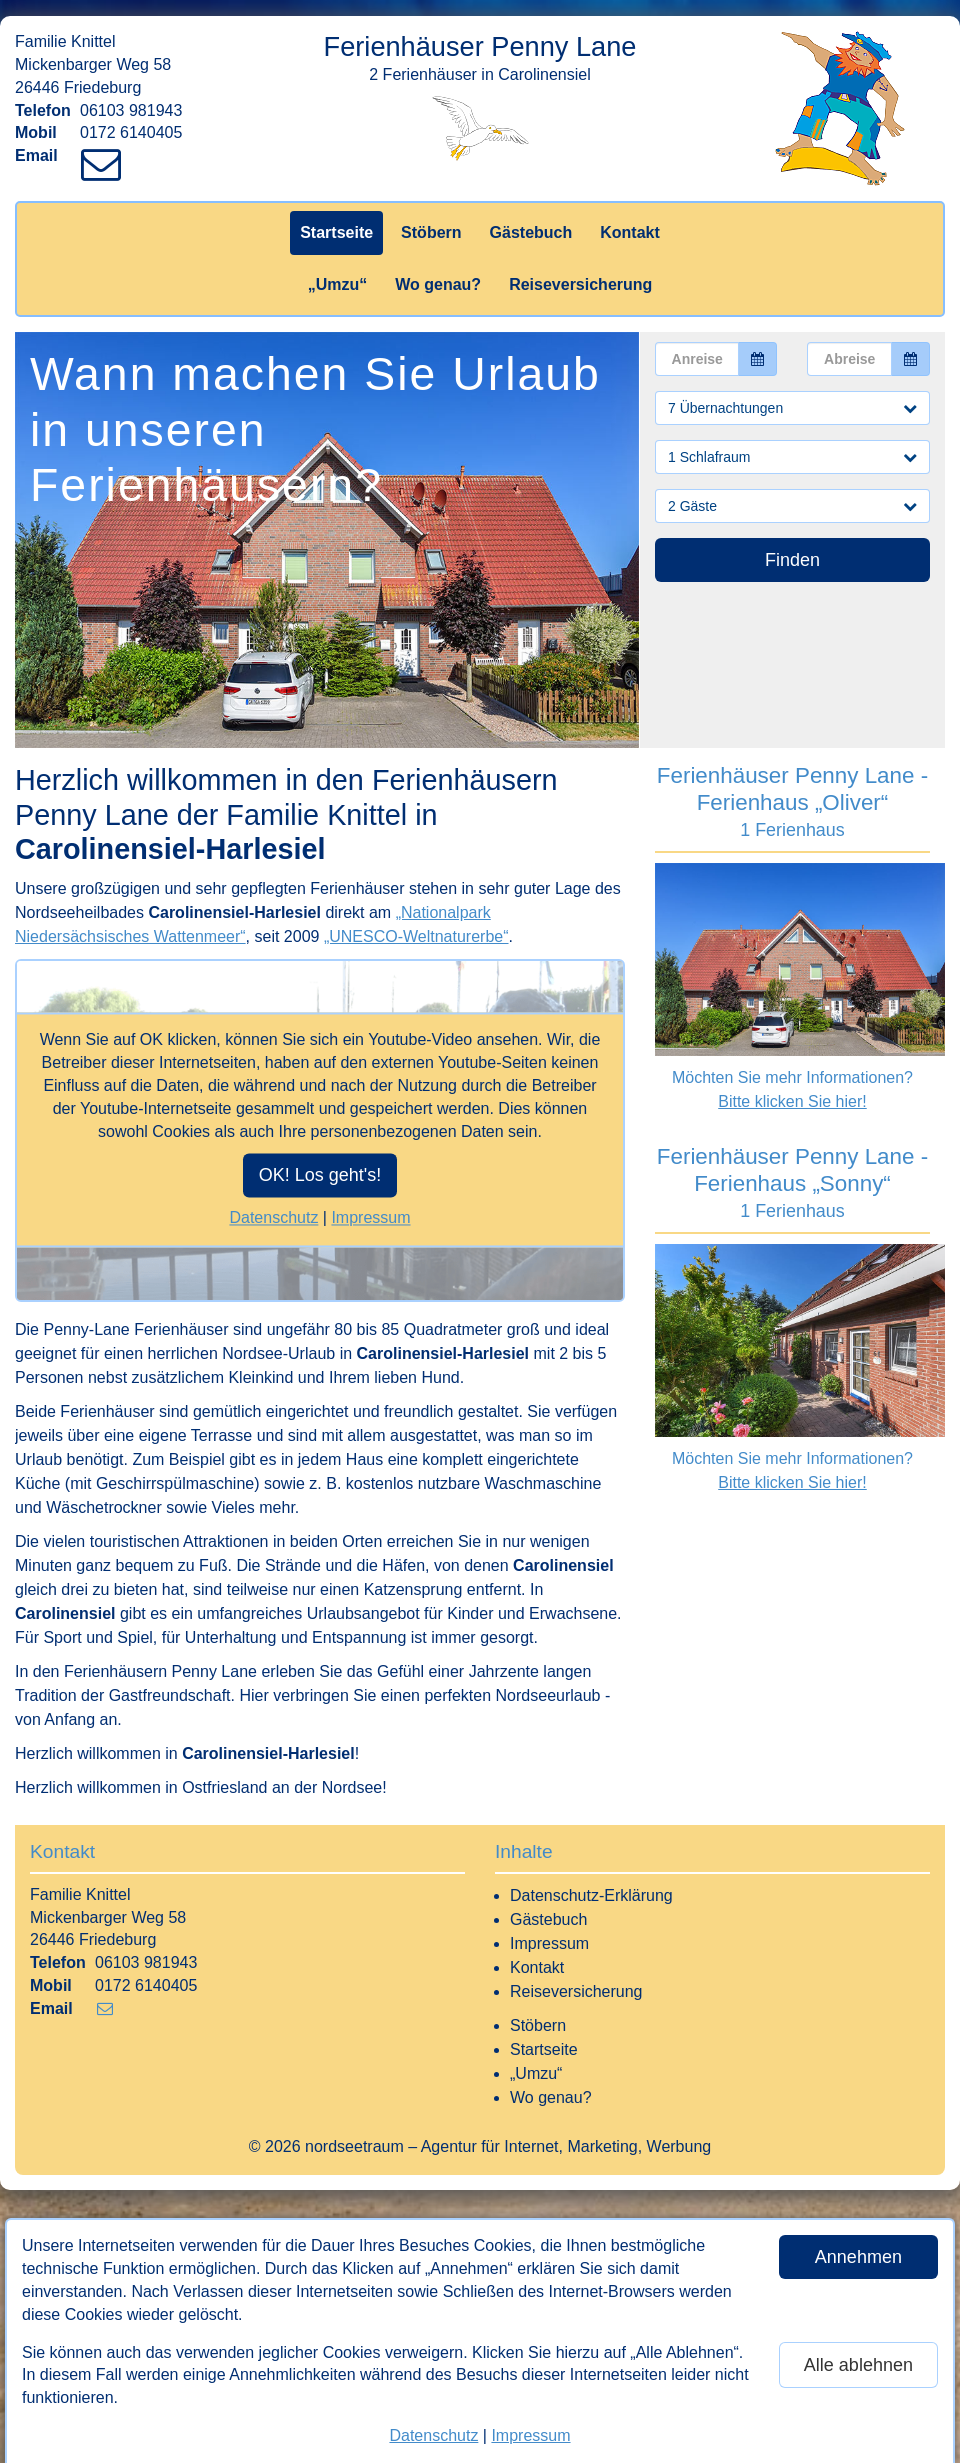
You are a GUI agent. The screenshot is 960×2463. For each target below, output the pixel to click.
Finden (792, 560)
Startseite (336, 232)
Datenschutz (433, 2435)
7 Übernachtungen (792, 408)
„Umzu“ (338, 284)
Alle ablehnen (858, 2365)
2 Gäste (792, 506)
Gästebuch (531, 232)
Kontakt (630, 232)
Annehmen (858, 2257)
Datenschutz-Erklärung (591, 1895)
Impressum (530, 2435)
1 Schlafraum (792, 457)
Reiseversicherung (580, 284)
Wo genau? (438, 284)
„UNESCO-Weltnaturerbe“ (416, 936)
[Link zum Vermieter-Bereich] (20, 20)
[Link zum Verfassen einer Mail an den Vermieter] (105, 155)
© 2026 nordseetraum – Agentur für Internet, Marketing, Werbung (480, 2146)
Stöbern (431, 232)
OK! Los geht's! (320, 1176)
